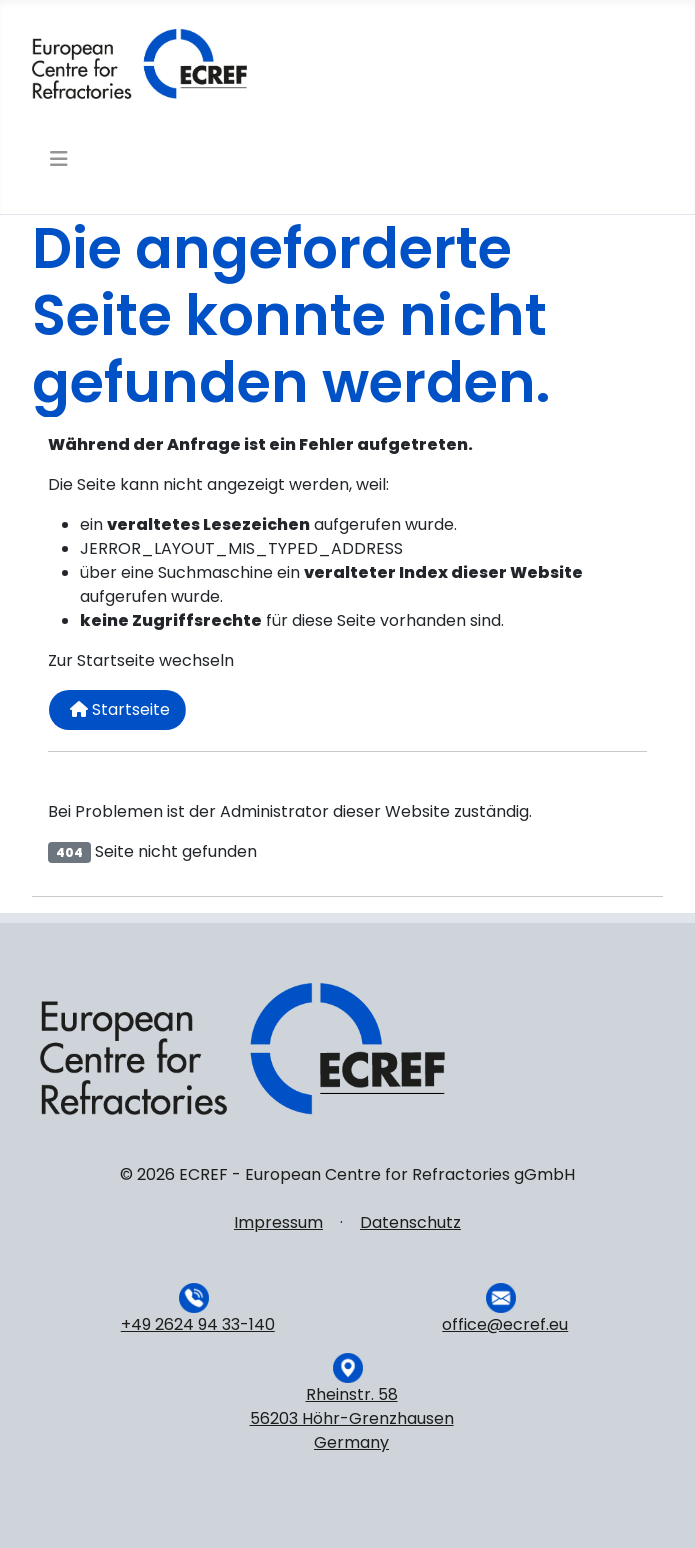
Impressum (278, 1222)
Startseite (120, 709)
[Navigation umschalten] (56, 159)
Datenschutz (410, 1222)
